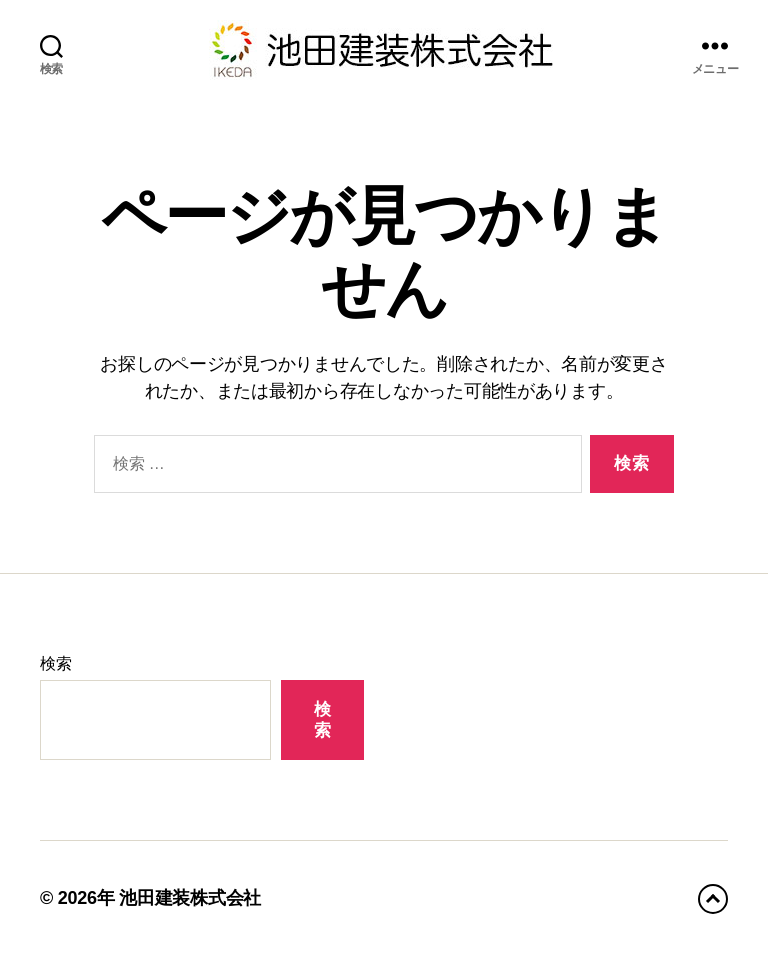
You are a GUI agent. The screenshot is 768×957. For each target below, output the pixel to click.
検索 (55, 663)
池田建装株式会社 (190, 898)
